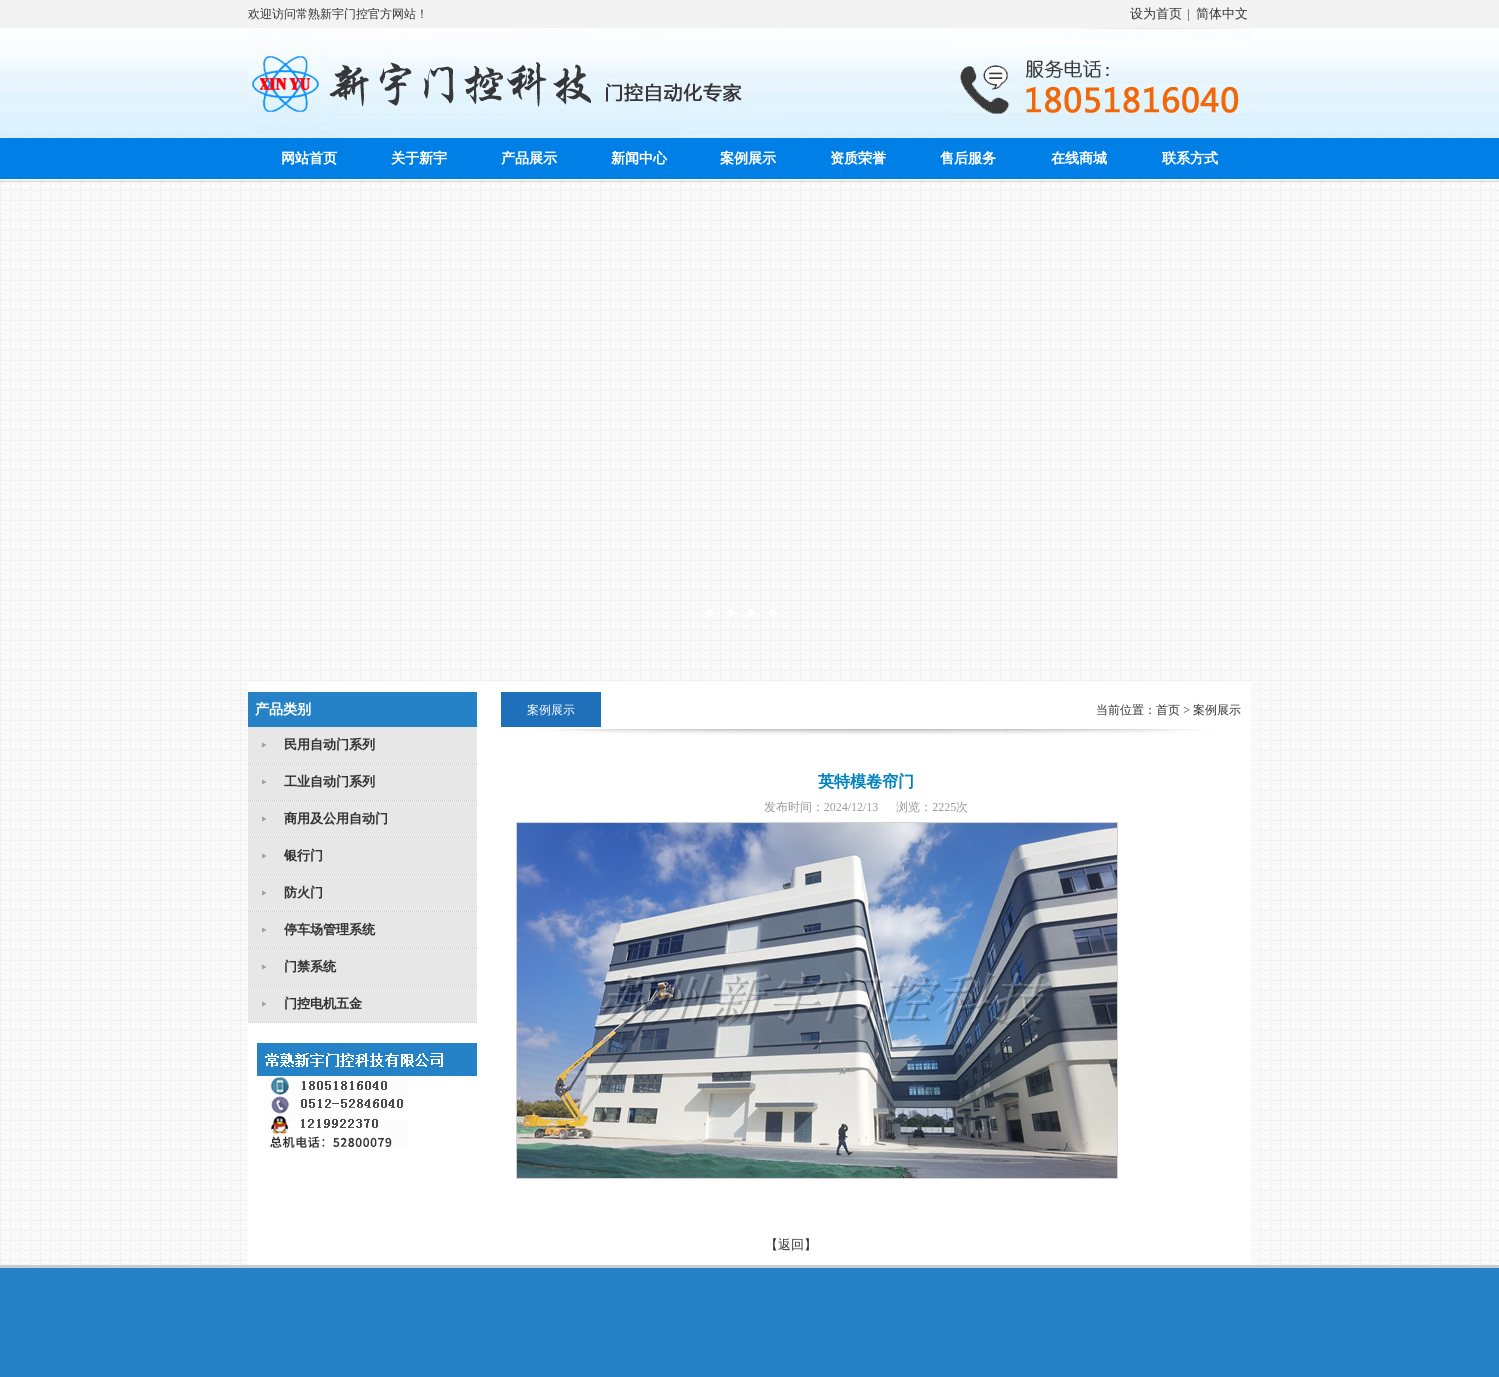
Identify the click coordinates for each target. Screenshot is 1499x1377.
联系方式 (1190, 158)
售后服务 (968, 158)
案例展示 (748, 158)
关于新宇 (419, 158)
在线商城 (1079, 158)
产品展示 (529, 158)
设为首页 (1156, 13)
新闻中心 (639, 158)
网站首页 (309, 158)
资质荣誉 (858, 158)
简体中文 (1222, 13)
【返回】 (791, 1244)
